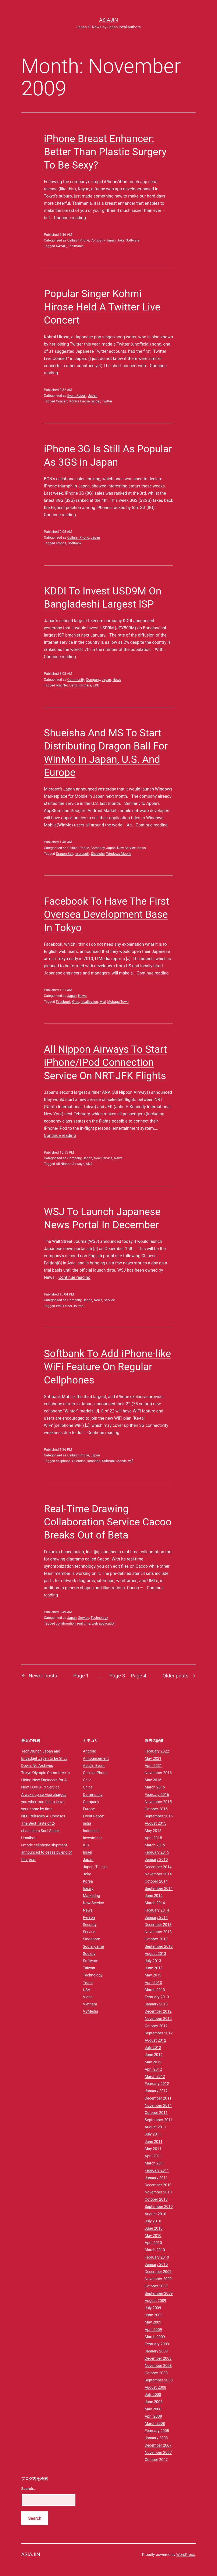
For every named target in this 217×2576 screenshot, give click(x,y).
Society (89, 1953)
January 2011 (156, 2177)
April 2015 (153, 1838)
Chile (87, 1780)
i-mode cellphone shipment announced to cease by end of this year (46, 1852)
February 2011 (157, 2170)
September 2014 (159, 1888)
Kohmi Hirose (79, 401)
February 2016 (157, 1794)
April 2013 (153, 1982)
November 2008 (158, 2365)
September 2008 (159, 2380)
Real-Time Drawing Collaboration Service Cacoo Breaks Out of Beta (107, 1522)
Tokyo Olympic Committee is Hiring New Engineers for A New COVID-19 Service (45, 1779)
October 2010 (156, 2199)
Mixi (102, 1002)
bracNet (62, 685)
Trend (88, 1982)
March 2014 (155, 1903)
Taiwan (89, 1968)
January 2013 (156, 2004)
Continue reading (70, 217)
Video (88, 1997)
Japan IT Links (95, 1867)
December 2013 (158, 1924)
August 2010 (155, 2214)
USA (86, 1989)
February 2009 (157, 2344)
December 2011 (158, 2098)
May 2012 (153, 2062)
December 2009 (158, 2271)
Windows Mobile (118, 854)
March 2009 (155, 2336)
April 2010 (153, 2242)
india (87, 1823)
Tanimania (75, 246)
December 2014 (158, 1867)
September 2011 (159, 2120)
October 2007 (156, 2459)
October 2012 (156, 2026)
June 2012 (154, 2054)
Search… (28, 2488)
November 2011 (158, 2105)
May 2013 (153, 1975)
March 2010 (155, 2250)
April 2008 (153, 2416)
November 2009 (158, 2279)
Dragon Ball (64, 854)
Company (97, 240)
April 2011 (153, 2156)
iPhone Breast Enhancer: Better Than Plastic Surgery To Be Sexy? (105, 152)
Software (132, 240)
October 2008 (156, 2373)
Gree (75, 1002)
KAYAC (61, 246)
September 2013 (159, 1946)
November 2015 (158, 1801)
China (88, 1787)
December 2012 (158, 2011)
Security (89, 1924)
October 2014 (156, 1881)
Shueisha (98, 854)
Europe (89, 1809)
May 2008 (153, 2409)
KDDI (96, 685)
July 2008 (153, 2394)
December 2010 (158, 2185)
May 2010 (153, 2235)
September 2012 (159, 2033)
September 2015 (159, 1816)
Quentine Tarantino (86, 1461)
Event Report (76, 396)
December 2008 (158, 2358)
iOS (86, 1845)
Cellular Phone (78, 240)
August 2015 (155, 1823)
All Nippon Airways (70, 1164)
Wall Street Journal (70, 1306)
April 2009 (153, 2329)
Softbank (74, 543)
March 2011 (155, 2163)
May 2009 (153, 2322)
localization (89, 1002)
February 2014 (157, 1910)
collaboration (66, 1623)
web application (103, 1623)
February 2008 (157, 2430)
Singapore (91, 1939)
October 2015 (156, 1809)
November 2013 (158, 1932)
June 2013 (154, 1968)
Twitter (107, 401)
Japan (110, 240)
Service (109, 1300)
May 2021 (153, 1758)
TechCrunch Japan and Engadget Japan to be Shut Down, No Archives (44, 1758)
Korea (88, 1881)
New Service (126, 848)
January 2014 (156, 1917)
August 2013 (155, 1953)
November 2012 (158, 2018)
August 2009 (155, 2300)
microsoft (82, 854)
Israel (87, 1852)
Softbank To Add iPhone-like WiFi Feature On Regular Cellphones (107, 1367)
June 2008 (154, 2401)
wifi (131, 1461)
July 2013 (153, 1960)
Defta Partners (80, 685)
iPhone (61, 543)
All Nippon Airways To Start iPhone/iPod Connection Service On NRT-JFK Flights (105, 1062)
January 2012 (156, 2091)
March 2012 (155, 2076)
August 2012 (155, 2040)
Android (89, 1751)
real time (83, 1623)
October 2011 (156, 2112)
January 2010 (156, 2264)
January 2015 (156, 1859)
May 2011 (153, 2148)
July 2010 (153, 2221)
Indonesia (91, 1830)
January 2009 (156, 2351)
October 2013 (156, 1939)
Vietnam (90, 2004)
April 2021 (153, 1765)
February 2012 (157, 2083)
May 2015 (153, 1830)
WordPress (185, 2554)
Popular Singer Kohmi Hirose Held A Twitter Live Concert (102, 307)
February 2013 (157, 1997)
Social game (93, 1946)
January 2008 (156, 2438)
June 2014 (154, 1895)
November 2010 (158, 2192)
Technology (99, 1618)
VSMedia (90, 2011)
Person (89, 1917)
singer (95, 401)
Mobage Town (118, 1002)
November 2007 (158, 2452)
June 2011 (154, 2141)
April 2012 (153, 2069)
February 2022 (157, 1751)
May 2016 (153, 1780)
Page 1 (81, 1676)
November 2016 (158, 1772)
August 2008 (155, 2387)
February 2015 (157, 1852)
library (88, 1888)
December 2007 (158, 2445)
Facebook (63, 1002)
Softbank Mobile (114, 1461)
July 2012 (153, 2047)
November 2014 (158, 1874)
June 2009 (154, 2315)
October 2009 (156, 2286)
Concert (62, 401)
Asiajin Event (93, 1765)
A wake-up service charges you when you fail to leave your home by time (43, 1801)
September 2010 (159, 2206)
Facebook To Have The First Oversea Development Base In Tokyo (106, 914)
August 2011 (155, 2127)
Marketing (91, 1895)
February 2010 (157, 2257)
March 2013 (155, 1989)
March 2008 (155, 2423)
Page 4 (138, 1676)
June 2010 (154, 2228)
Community (75, 680)
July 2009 (153, 2308)
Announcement (96, 1758)
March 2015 (155, 1845)
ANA (89, 1164)
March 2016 (155, 1787)
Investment (92, 1838)
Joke (120, 240)
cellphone (63, 1461)
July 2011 (153, 2134)
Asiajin (108, 20)
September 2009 (159, 2293)
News (117, 680)
